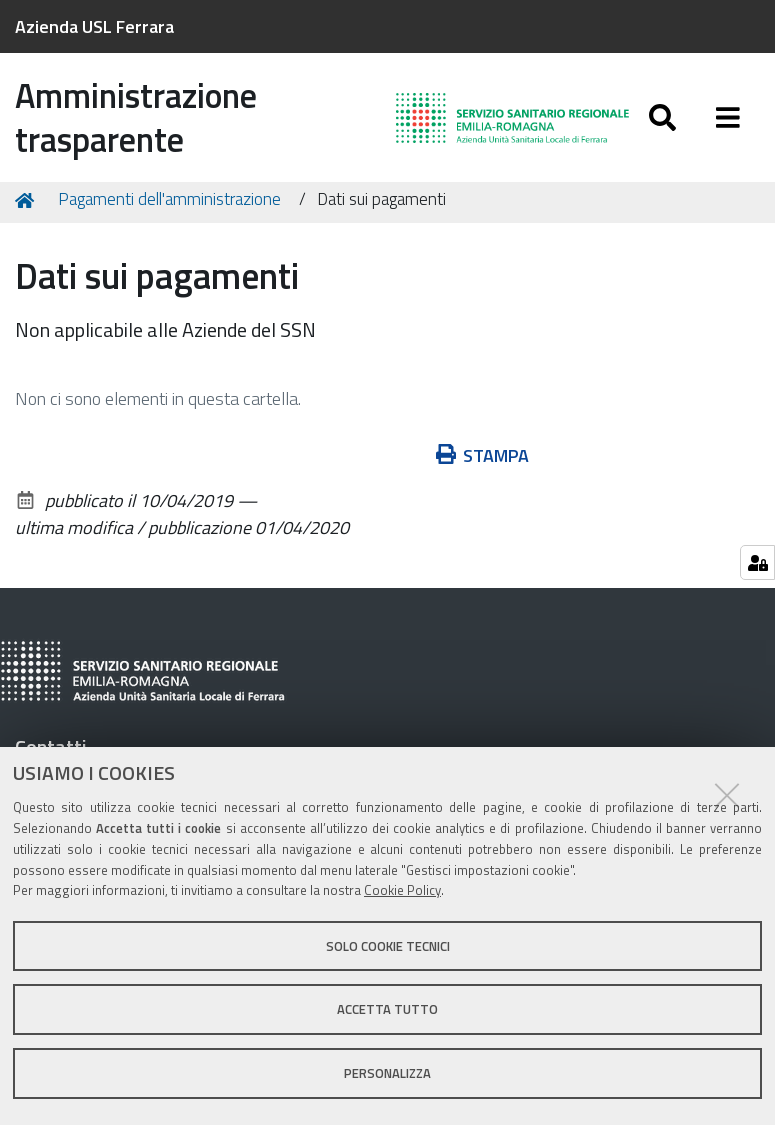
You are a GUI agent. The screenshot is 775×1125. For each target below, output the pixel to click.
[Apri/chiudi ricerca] (662, 117)
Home (28, 202)
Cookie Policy (402, 890)
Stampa (483, 457)
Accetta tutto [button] (387, 1009)
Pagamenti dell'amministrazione (169, 202)
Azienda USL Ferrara (94, 26)
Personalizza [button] (387, 1073)
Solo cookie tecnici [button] (388, 946)
